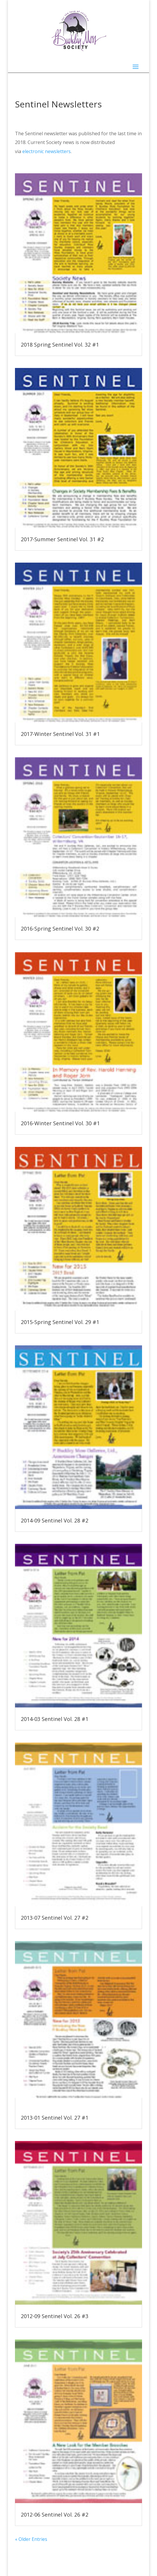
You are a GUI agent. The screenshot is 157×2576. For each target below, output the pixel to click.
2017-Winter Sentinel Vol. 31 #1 (60, 733)
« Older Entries (31, 2539)
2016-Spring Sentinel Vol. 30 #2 (61, 928)
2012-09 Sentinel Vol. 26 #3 (55, 2316)
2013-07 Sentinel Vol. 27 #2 (54, 1917)
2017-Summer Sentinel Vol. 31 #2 (62, 539)
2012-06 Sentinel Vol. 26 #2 (54, 2514)
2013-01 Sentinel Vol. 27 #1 (54, 2117)
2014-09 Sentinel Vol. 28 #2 (54, 1520)
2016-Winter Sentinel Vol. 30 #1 (60, 1123)
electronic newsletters (46, 151)
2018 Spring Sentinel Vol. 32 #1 (60, 344)
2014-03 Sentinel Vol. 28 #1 (55, 1718)
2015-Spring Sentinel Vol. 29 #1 (60, 1321)
